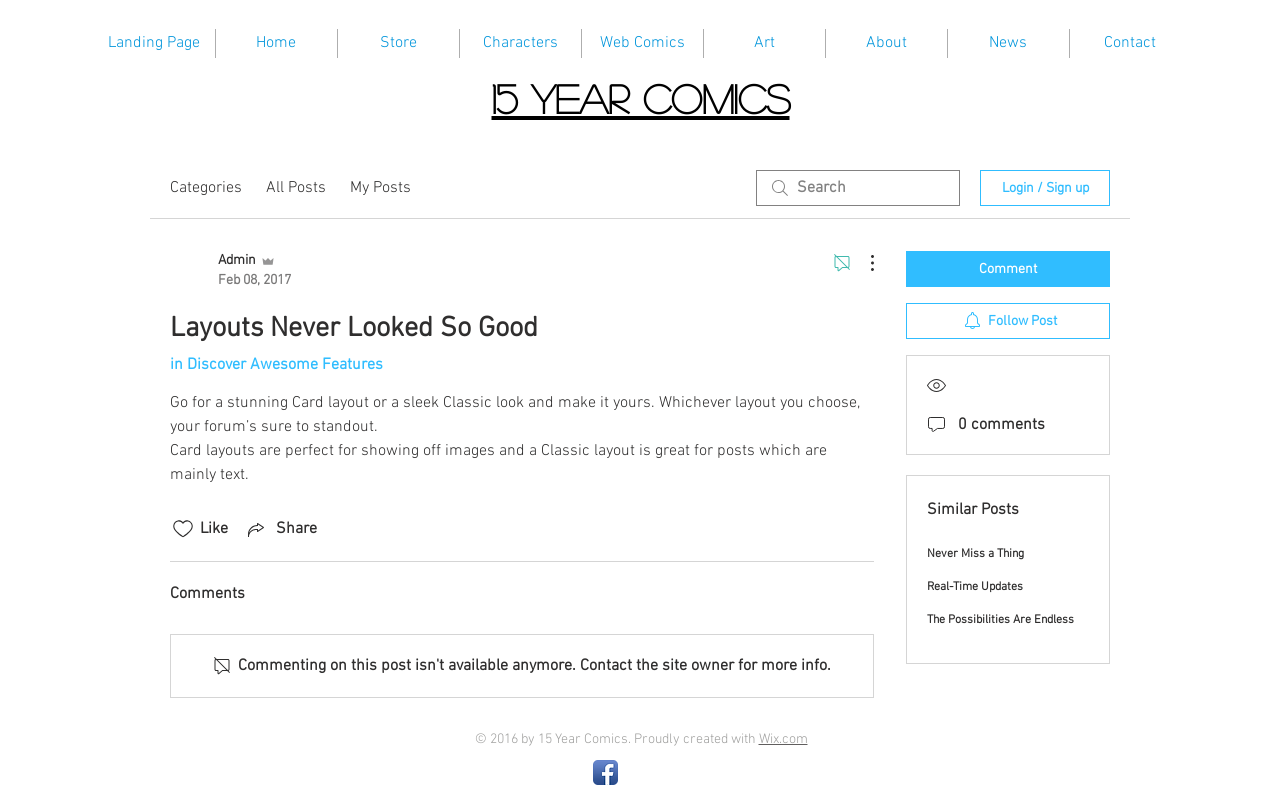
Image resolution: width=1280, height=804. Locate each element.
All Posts (296, 188)
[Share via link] (280, 529)
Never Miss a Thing (975, 554)
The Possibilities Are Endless (1000, 620)
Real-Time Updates (975, 587)
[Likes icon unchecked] (183, 529)
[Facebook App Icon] (605, 772)
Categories (206, 188)
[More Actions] (862, 263)
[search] (858, 188)
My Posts (380, 188)
